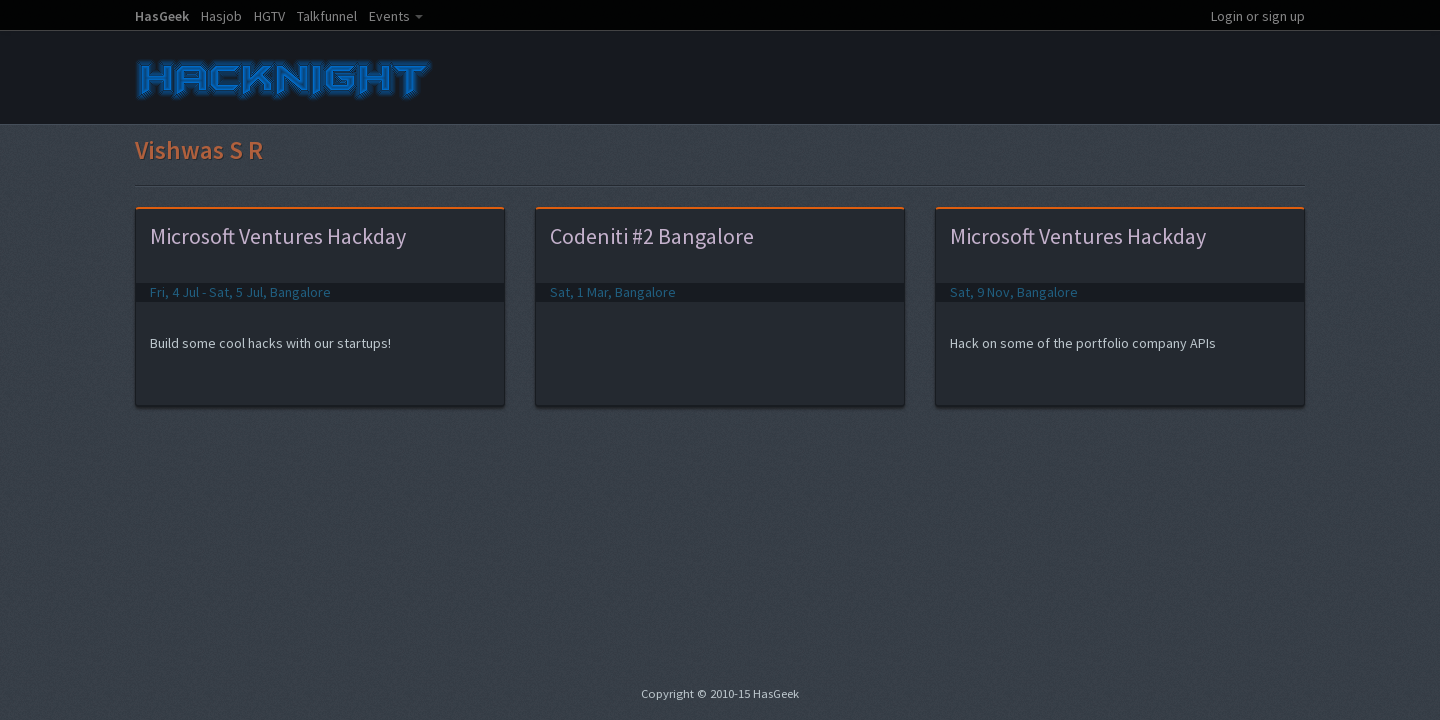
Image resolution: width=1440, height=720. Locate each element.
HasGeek (162, 16)
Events (389, 16)
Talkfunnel (327, 16)
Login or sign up (1258, 16)
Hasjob (221, 16)
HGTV (269, 16)
